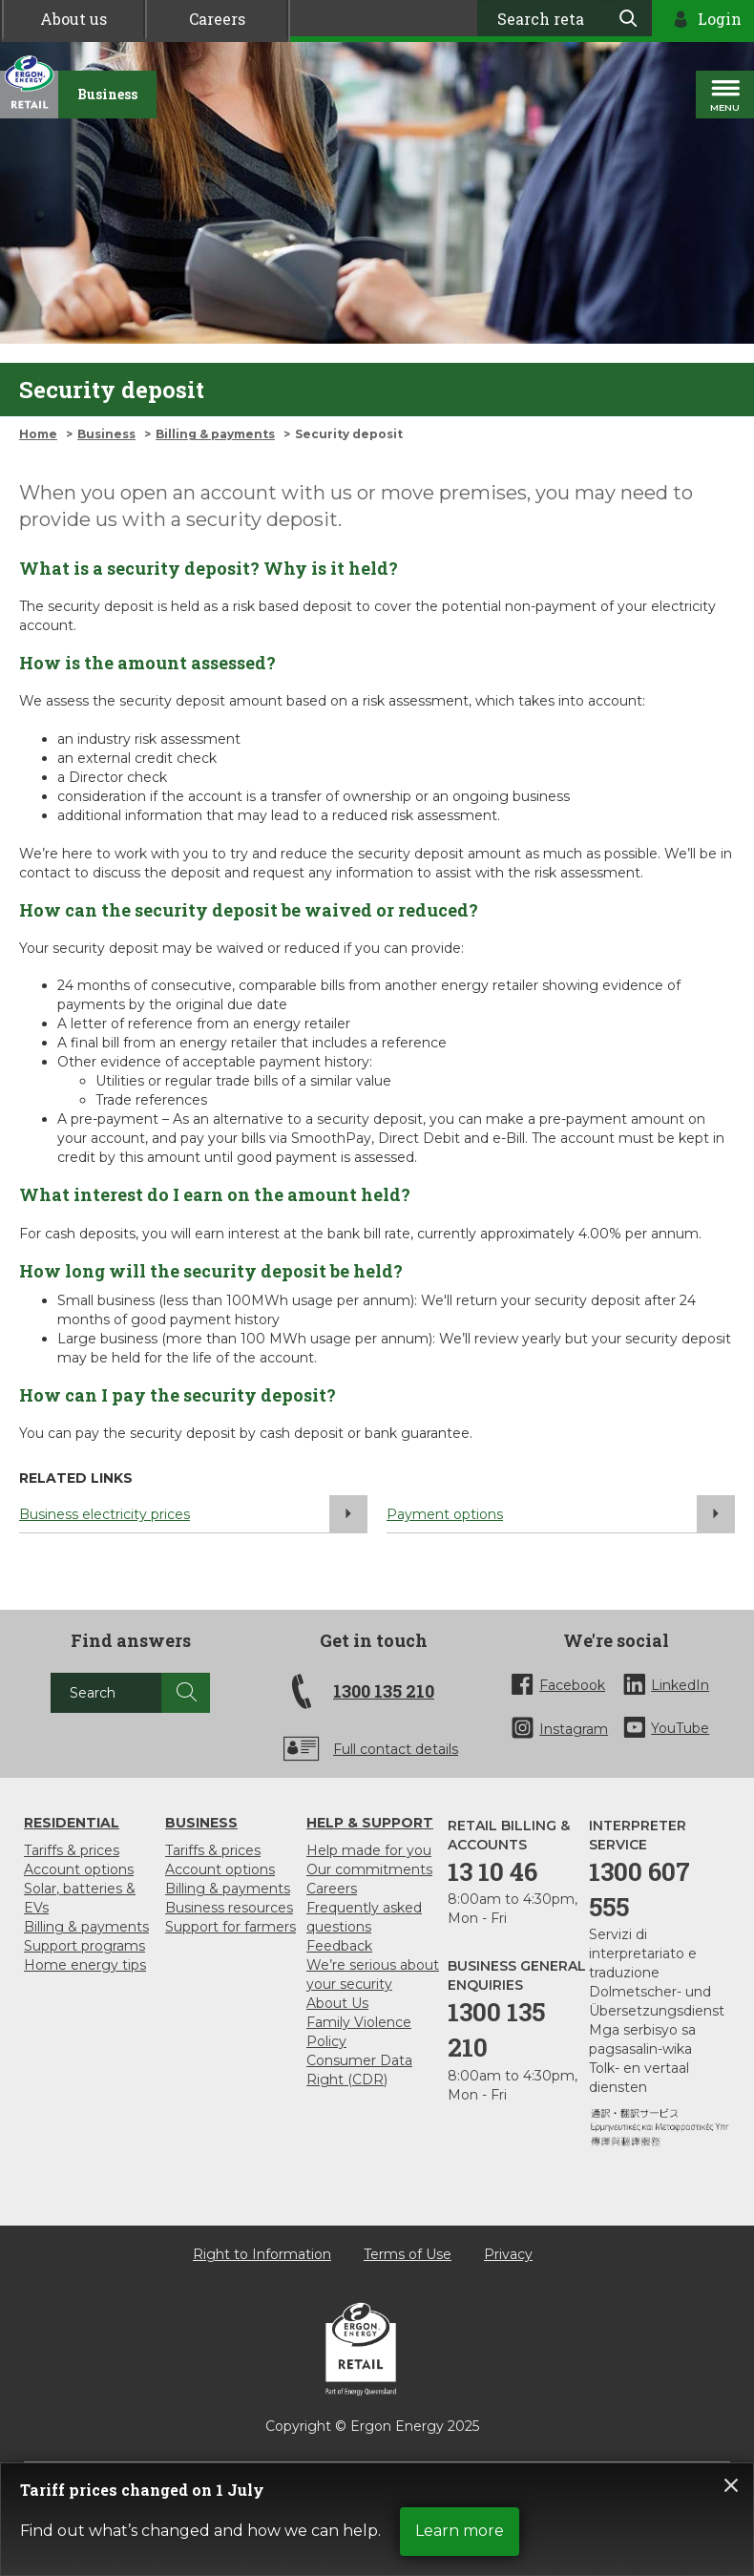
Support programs (84, 1945)
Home (38, 434)
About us (73, 19)
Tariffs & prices (71, 1850)
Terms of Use (407, 2254)
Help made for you (368, 1850)
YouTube (680, 1728)
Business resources (229, 1907)
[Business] (107, 94)
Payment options (561, 1513)
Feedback (339, 1945)
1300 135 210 (383, 1690)
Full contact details (395, 1749)
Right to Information (262, 2254)
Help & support (369, 1822)
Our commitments (369, 1869)
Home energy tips (85, 1965)
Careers (217, 19)
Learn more (459, 2531)
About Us (337, 2003)
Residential (71, 1822)
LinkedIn (680, 1685)
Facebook (572, 1685)
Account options (79, 1869)
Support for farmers (230, 1926)
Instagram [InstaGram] (573, 1729)
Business (106, 434)
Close (731, 2485)
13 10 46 (492, 1871)
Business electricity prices (193, 1513)
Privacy (508, 2254)
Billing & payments (215, 434)
